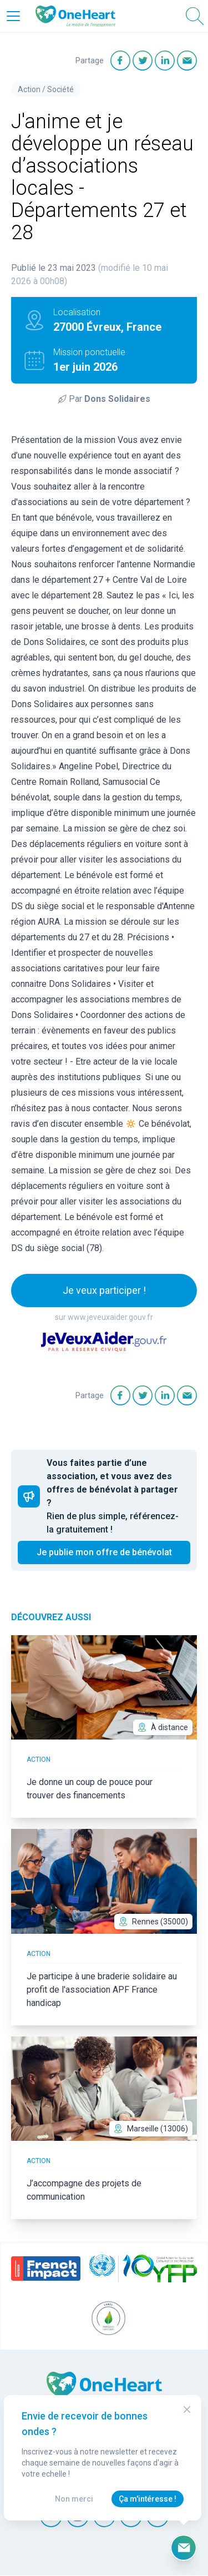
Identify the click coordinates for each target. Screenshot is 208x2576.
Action (29, 89)
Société (60, 89)
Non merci (74, 2498)
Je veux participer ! (104, 1290)
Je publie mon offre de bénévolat (104, 1552)
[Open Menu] (13, 16)
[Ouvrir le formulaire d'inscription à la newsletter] (183, 2547)
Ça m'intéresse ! (147, 2498)
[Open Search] (195, 16)
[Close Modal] (187, 2409)
